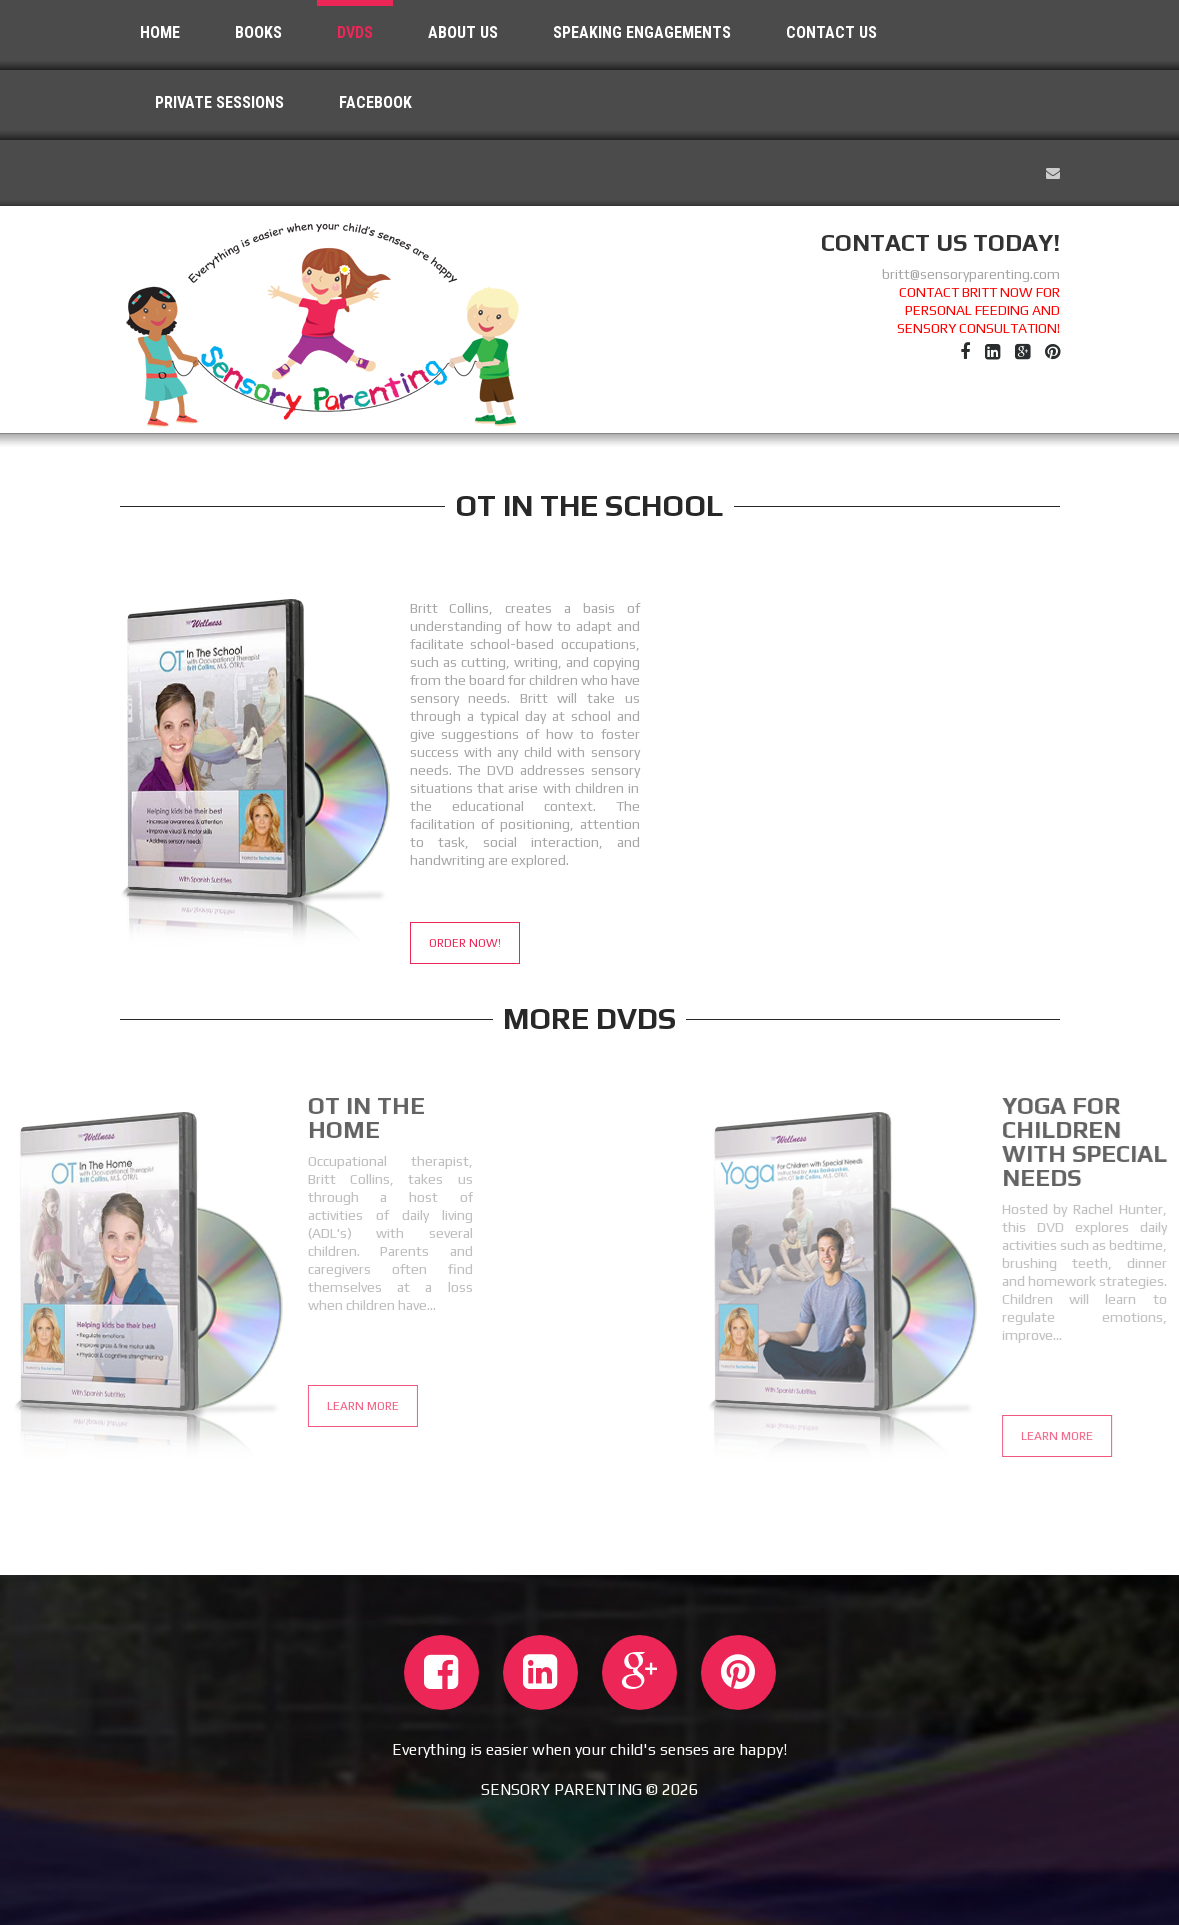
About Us (463, 32)
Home (160, 32)
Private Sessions (219, 102)
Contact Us (831, 32)
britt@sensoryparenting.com (971, 274)
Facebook (375, 102)
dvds (355, 32)
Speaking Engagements (642, 32)
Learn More (214, 1406)
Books (258, 32)
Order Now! (465, 943)
